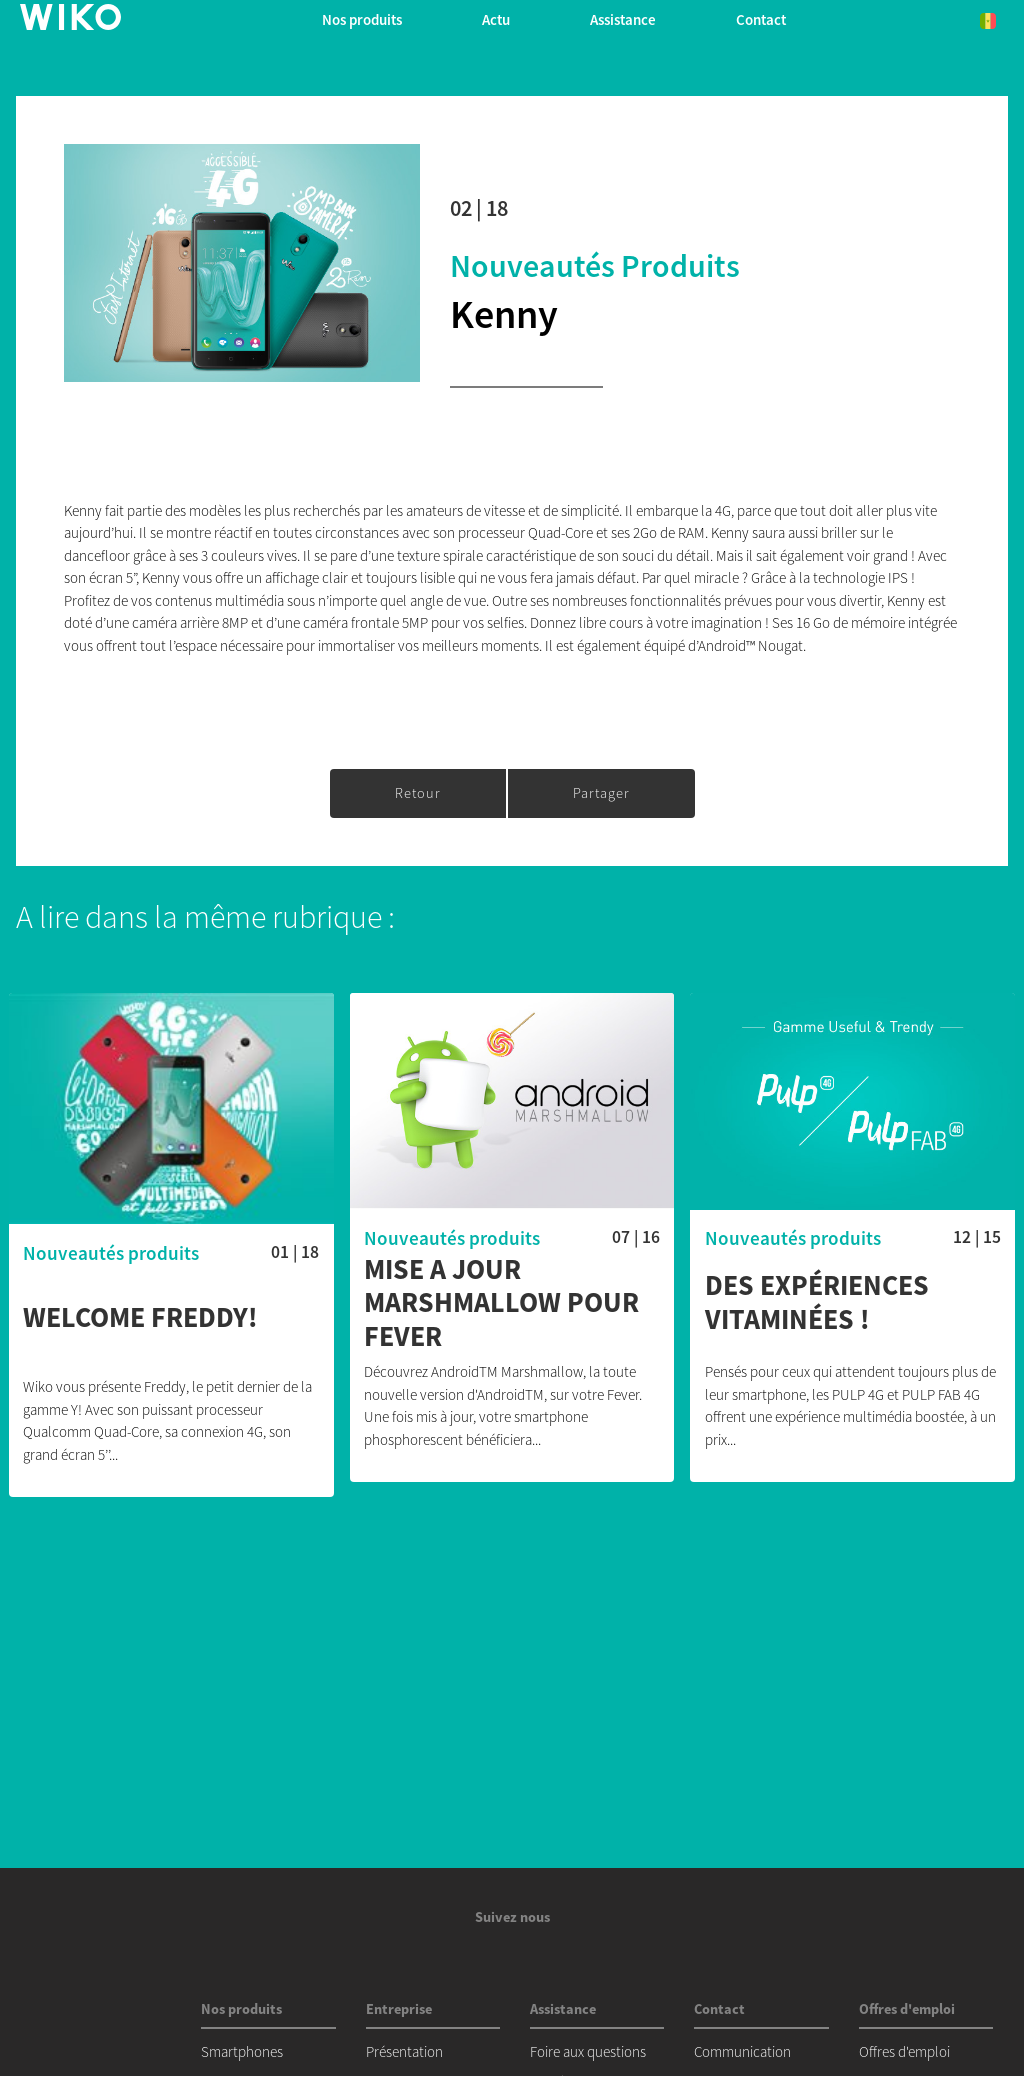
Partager (601, 793)
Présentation (404, 2051)
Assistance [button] (623, 19)
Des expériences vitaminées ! (817, 1302)
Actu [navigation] (496, 19)
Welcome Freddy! (140, 1318)
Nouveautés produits (595, 266)
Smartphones (242, 2051)
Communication (742, 2051)
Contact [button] (761, 19)
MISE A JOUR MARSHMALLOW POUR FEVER (501, 1303)
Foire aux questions (588, 2051)
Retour (418, 793)
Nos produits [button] (362, 19)
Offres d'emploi (904, 2051)
